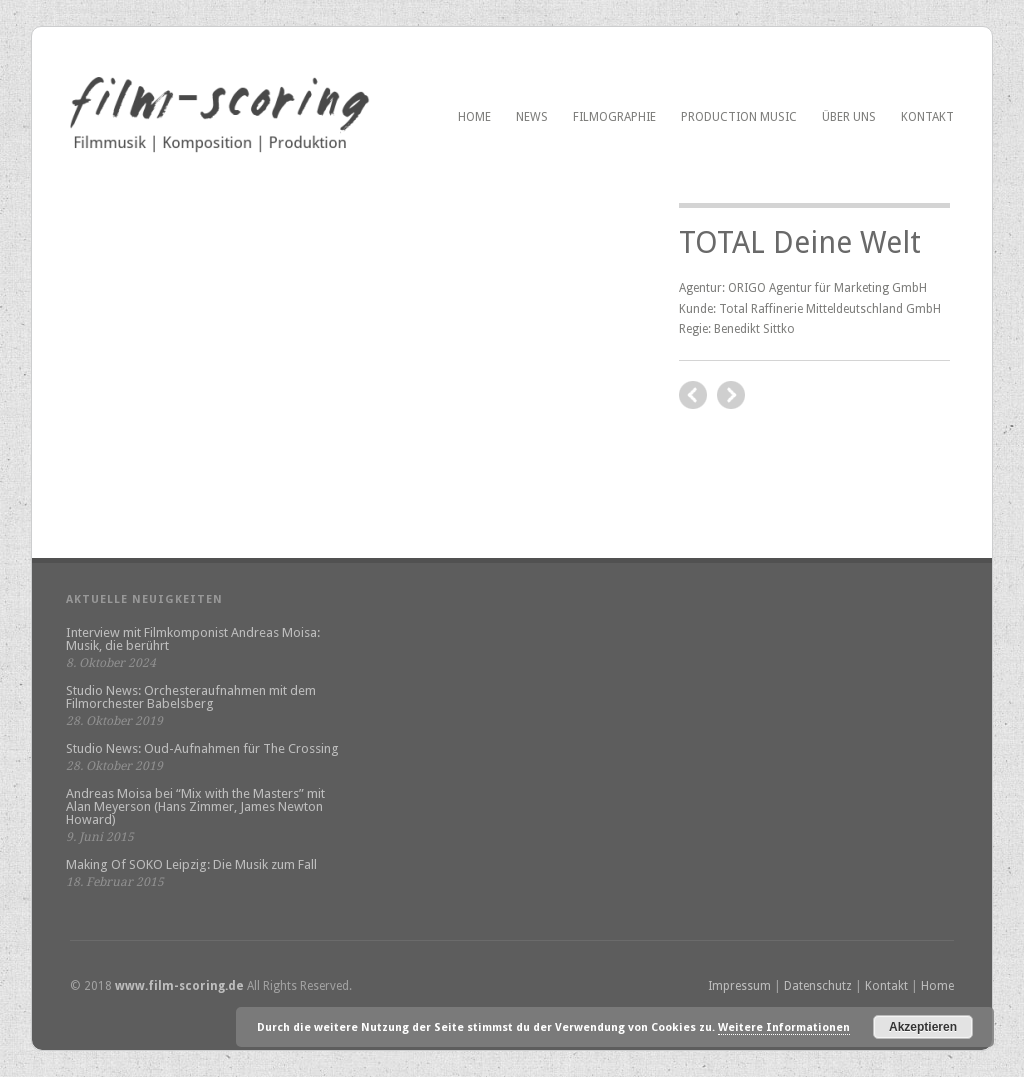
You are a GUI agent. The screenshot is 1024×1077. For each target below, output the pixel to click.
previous (731, 395)
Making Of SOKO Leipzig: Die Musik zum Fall (191, 864)
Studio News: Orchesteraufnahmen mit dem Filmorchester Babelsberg (191, 697)
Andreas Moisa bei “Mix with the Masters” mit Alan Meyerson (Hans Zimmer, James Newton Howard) (195, 806)
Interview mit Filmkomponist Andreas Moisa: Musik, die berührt (193, 639)
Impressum (739, 986)
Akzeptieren (923, 1027)
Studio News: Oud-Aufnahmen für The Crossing (202, 748)
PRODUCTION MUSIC (739, 117)
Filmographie (614, 117)
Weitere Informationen (784, 1027)
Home (474, 117)
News (532, 117)
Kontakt (927, 117)
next (693, 395)
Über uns (849, 117)
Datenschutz (818, 986)
